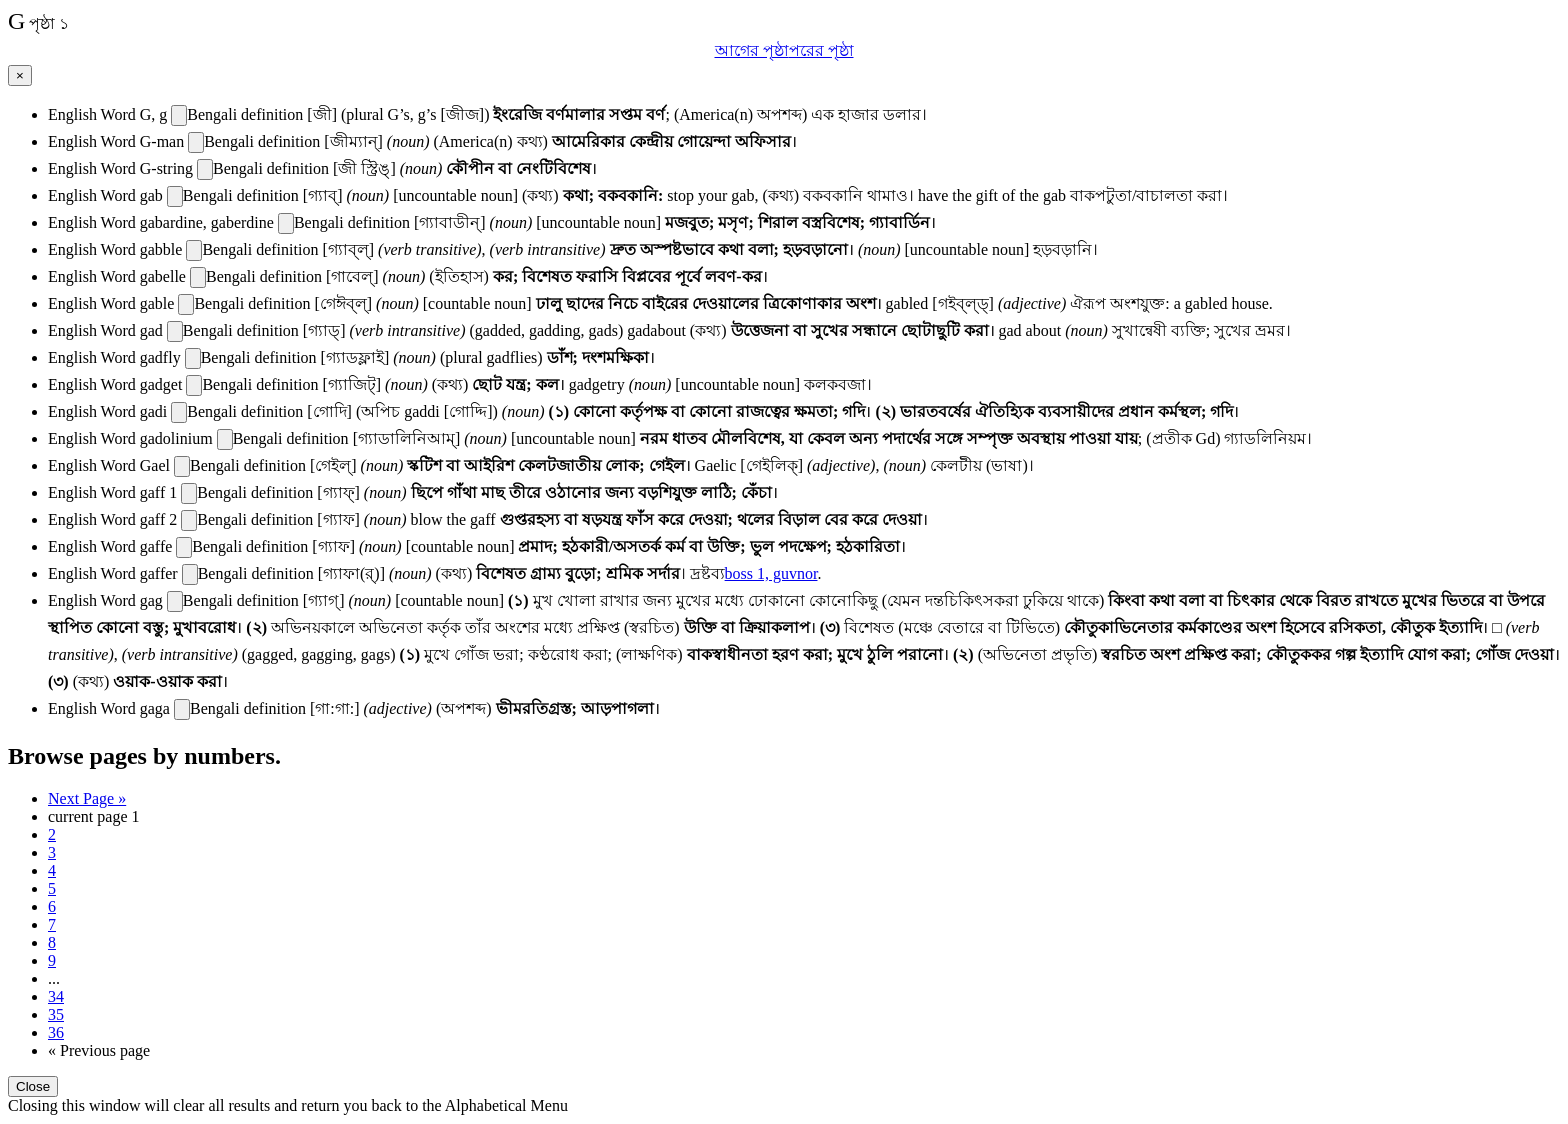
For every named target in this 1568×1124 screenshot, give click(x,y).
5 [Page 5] (52, 888)
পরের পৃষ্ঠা (821, 50)
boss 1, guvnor (771, 573)
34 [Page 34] (56, 996)
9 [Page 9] (52, 960)
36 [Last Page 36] (56, 1032)
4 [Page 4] (52, 870)
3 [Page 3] (52, 852)
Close (33, 1086)
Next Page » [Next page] (87, 798)
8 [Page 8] (52, 942)
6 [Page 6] (52, 906)
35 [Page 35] (56, 1014)
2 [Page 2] (52, 834)
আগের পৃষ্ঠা (752, 50)
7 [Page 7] (52, 924)
